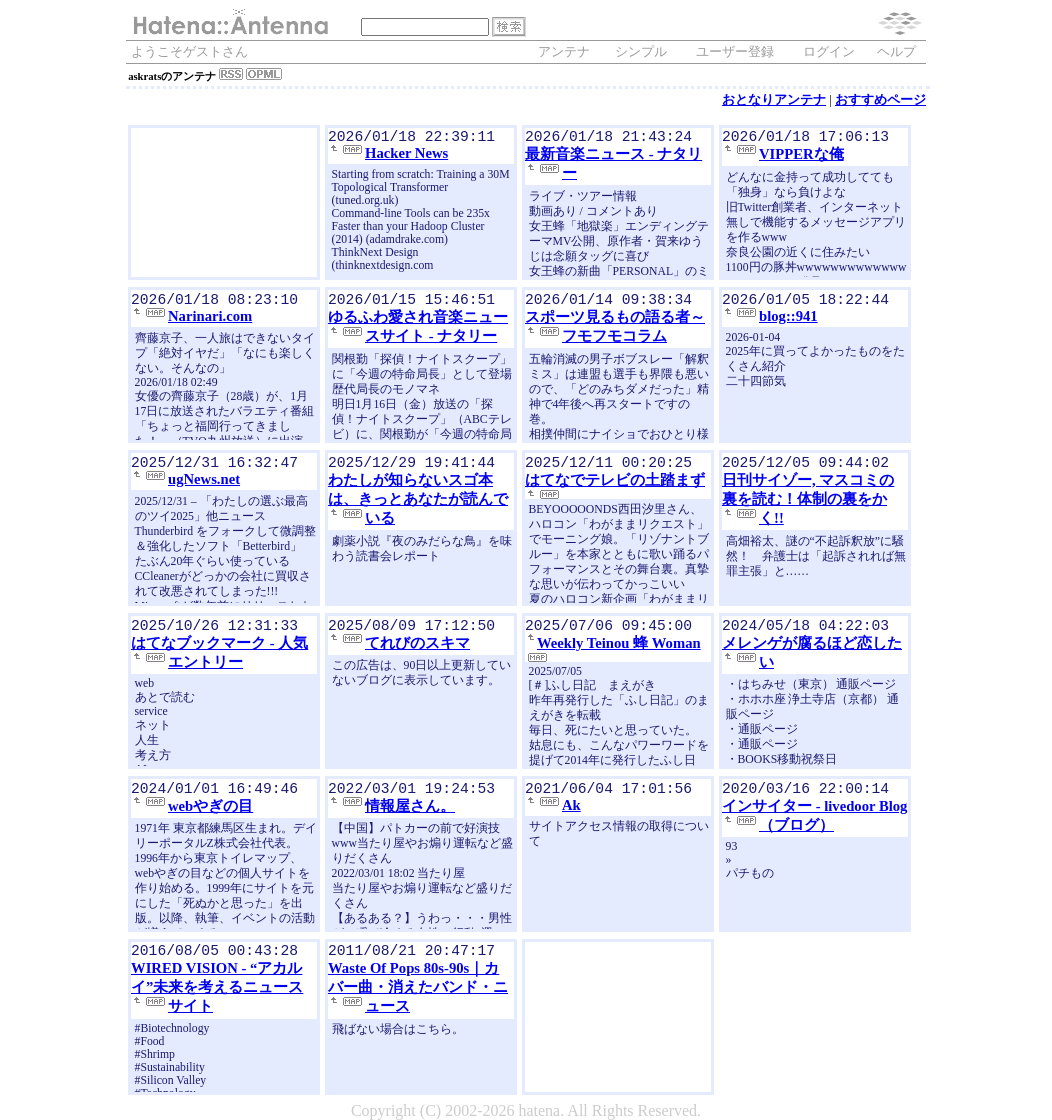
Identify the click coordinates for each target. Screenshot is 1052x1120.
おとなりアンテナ (774, 100)
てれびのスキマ (417, 647)
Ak (571, 809)
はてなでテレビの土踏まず (615, 484)
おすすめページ (880, 100)
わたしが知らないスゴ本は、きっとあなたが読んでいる (418, 503)
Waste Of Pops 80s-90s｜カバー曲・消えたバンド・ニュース (418, 991)
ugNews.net (204, 483)
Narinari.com (210, 320)
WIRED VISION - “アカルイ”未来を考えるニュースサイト (217, 991)
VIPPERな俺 (801, 158)
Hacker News (406, 157)
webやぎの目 (210, 810)
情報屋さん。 (410, 810)
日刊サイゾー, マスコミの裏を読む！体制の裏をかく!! (808, 503)
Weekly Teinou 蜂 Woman (619, 647)
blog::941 (788, 320)
